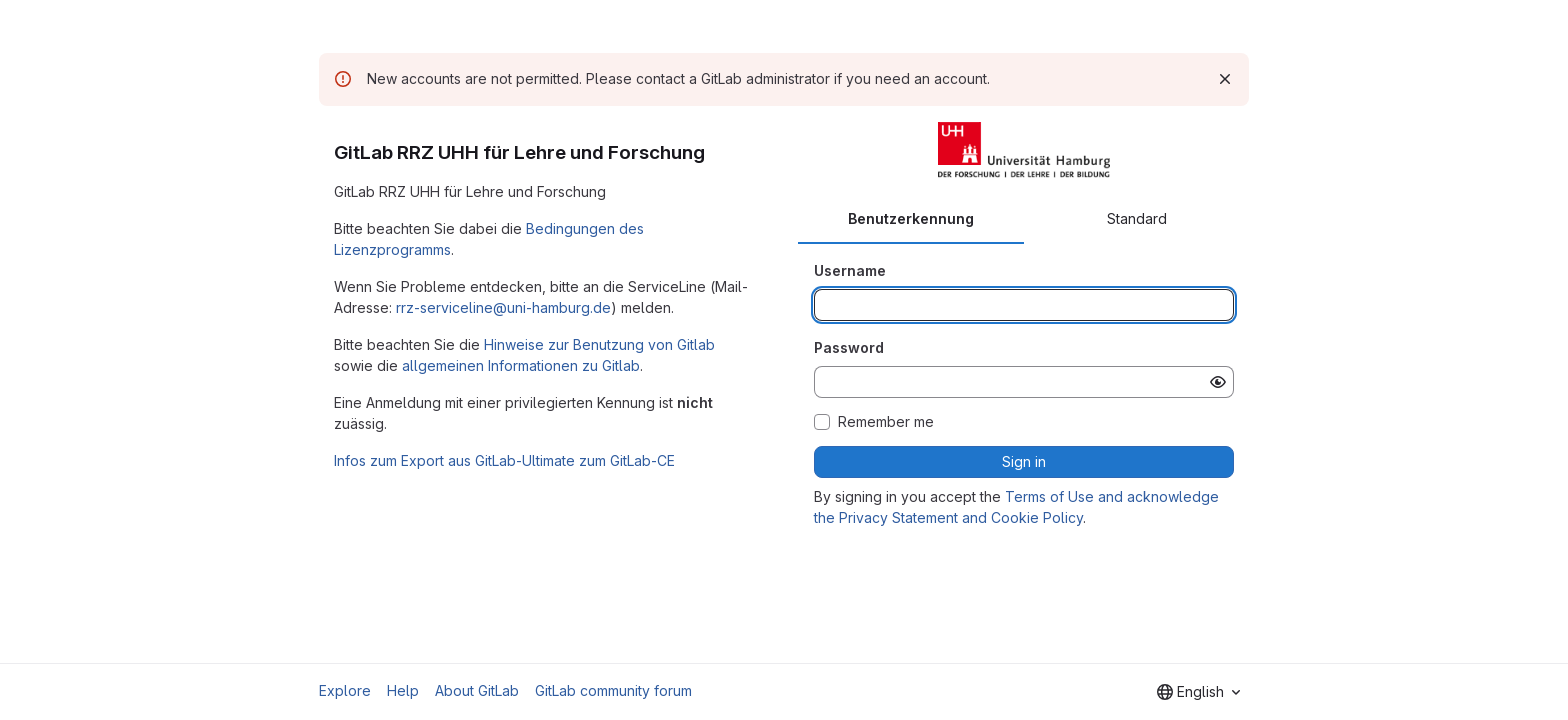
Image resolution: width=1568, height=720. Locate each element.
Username (850, 270)
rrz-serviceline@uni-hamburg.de (503, 307)
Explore (345, 690)
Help (403, 690)
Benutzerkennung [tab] (911, 218)
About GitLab (477, 690)
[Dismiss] (1225, 79)
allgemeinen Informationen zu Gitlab (521, 365)
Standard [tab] (1137, 218)
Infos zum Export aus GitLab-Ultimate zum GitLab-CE (504, 460)
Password (849, 347)
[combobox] (1198, 692)
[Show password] (1218, 382)
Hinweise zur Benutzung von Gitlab (599, 344)
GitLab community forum (613, 690)
